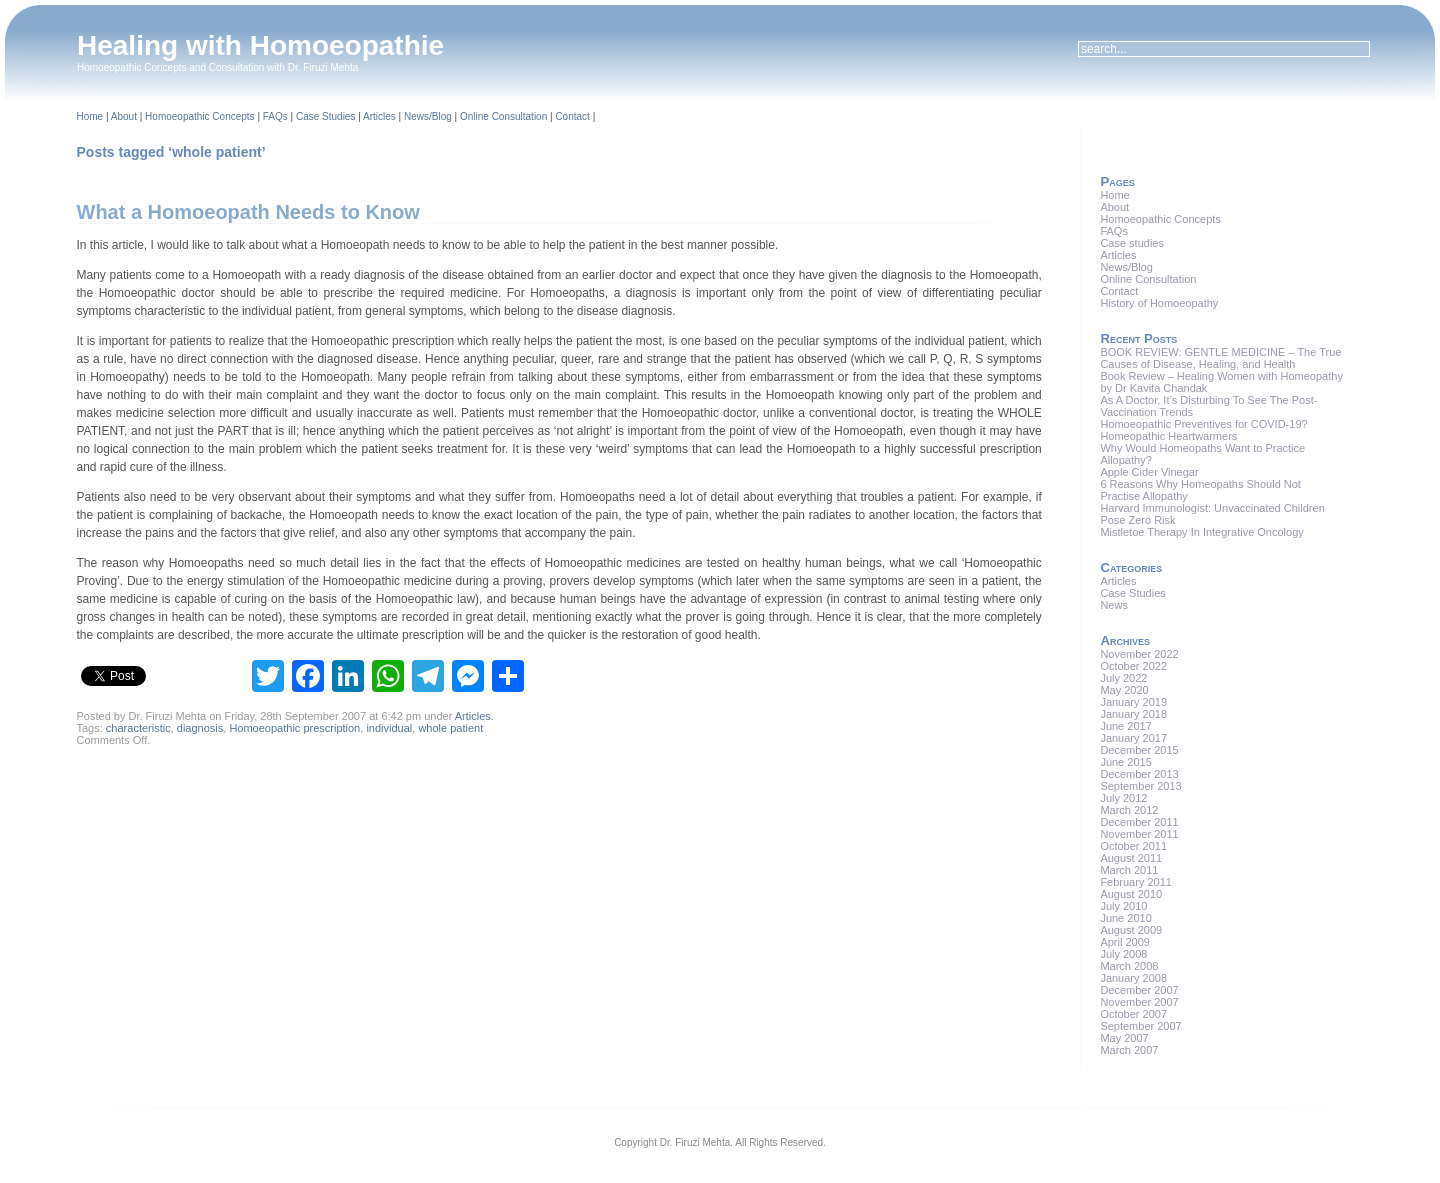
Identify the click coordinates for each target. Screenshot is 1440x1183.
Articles (379, 116)
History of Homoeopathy (1159, 303)
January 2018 (1133, 714)
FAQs (275, 116)
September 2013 (1140, 786)
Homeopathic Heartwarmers (1168, 436)
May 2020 (1124, 690)
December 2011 (1139, 822)
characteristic (138, 728)
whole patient (450, 728)
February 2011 (1136, 882)
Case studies (1132, 243)
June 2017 (1125, 726)
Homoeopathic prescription (294, 728)
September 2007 (1140, 1026)
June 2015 (1125, 762)
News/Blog (428, 116)
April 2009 (1125, 942)
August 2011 (1131, 858)
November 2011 (1139, 834)
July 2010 (1123, 906)
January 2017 (1133, 738)
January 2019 (1133, 702)
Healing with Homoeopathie (260, 45)
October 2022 (1133, 666)
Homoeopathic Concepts (200, 116)
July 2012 (1123, 798)
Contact (572, 116)
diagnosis (200, 728)
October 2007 (1133, 1014)
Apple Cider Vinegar (1149, 472)
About (124, 116)
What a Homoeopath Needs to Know (248, 212)
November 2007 (1139, 1002)
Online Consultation (503, 116)
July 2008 (1123, 954)
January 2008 (1133, 978)
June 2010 (1125, 918)
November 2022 (1139, 654)
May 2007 (1124, 1038)
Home (90, 116)
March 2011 (1129, 870)
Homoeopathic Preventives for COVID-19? (1203, 424)
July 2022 (1123, 678)
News (1114, 605)
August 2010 (1131, 894)
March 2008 (1129, 966)
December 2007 (1139, 990)
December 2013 (1139, 774)
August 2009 (1131, 930)
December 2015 (1139, 750)
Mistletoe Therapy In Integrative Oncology (1201, 532)
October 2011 (1133, 846)
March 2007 (1129, 1050)
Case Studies (325, 116)
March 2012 (1129, 810)
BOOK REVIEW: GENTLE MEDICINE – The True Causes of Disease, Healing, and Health (1220, 358)
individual (389, 728)
